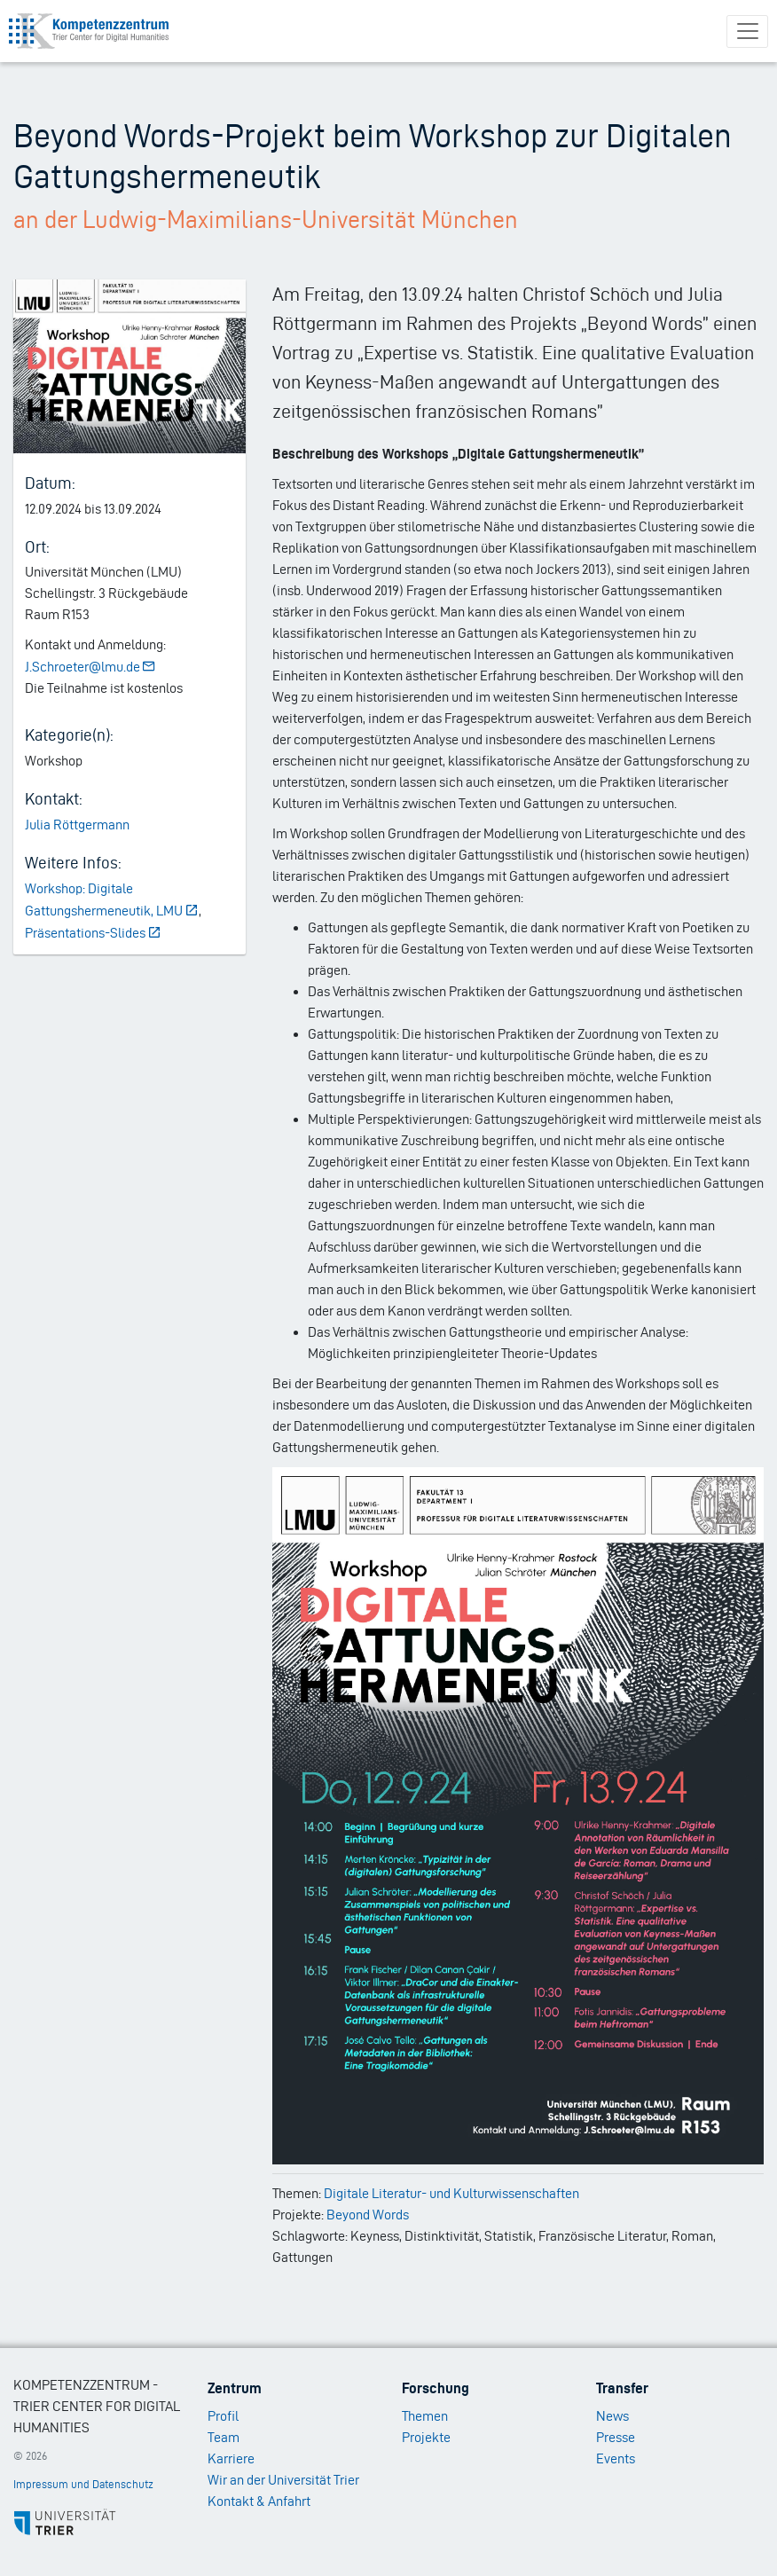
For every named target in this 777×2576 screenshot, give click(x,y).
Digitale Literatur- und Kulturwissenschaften (451, 2193)
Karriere (231, 2458)
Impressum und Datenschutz (83, 2484)
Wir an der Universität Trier (283, 2479)
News (612, 2415)
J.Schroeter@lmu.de (91, 666)
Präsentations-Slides (93, 932)
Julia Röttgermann (77, 824)
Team (223, 2437)
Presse (615, 2437)
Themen (425, 2415)
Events (615, 2458)
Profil (223, 2415)
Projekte (426, 2437)
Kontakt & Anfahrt (259, 2501)
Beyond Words (367, 2214)
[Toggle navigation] (747, 31)
